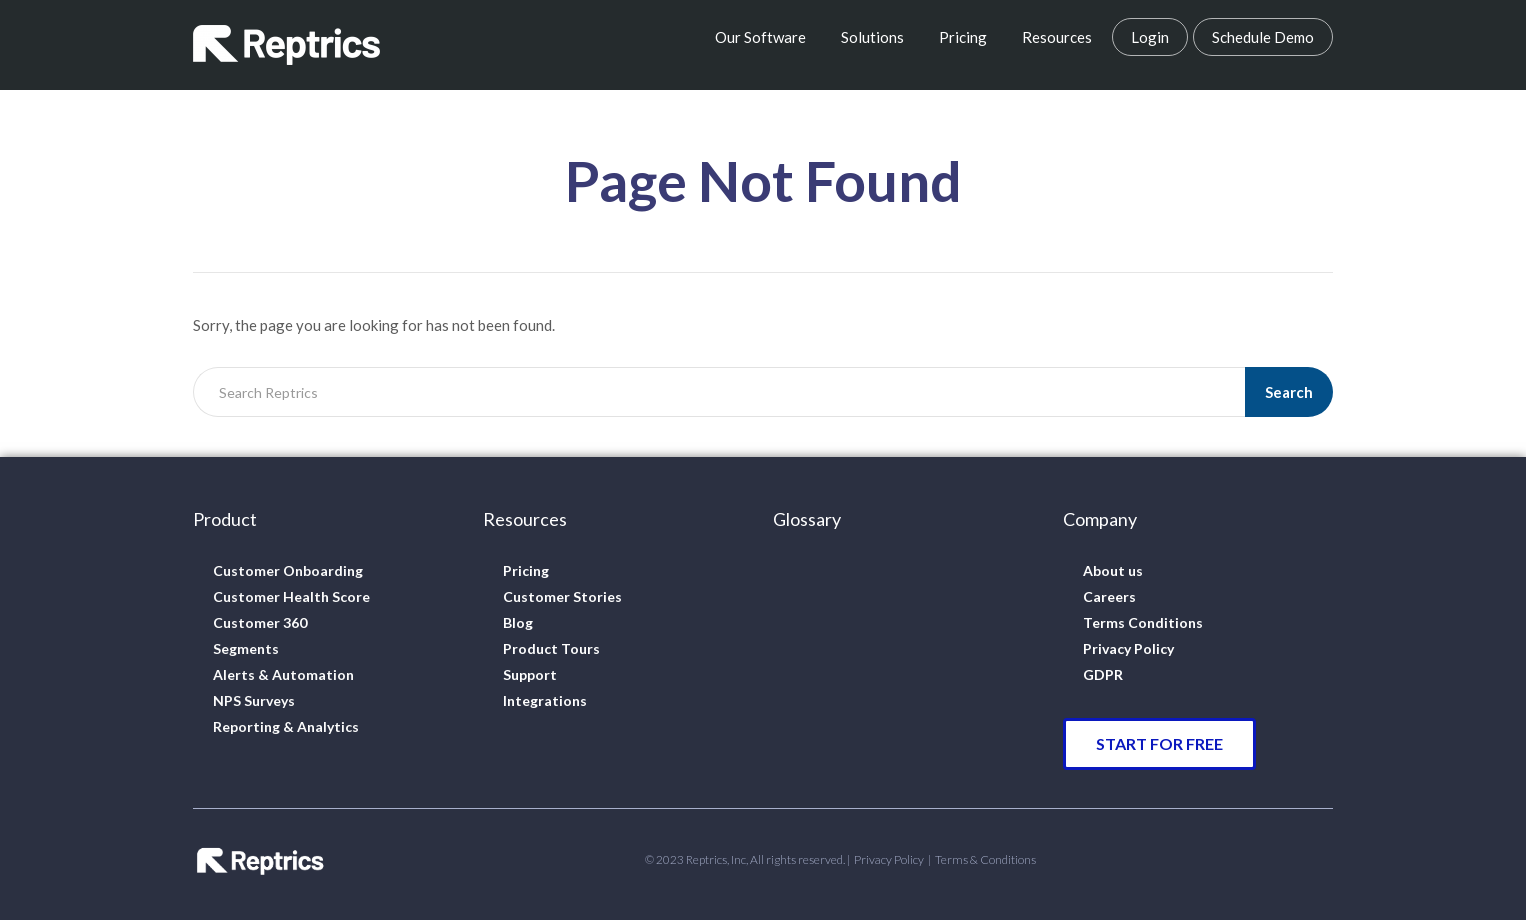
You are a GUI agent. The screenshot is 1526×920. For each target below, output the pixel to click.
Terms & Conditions (985, 859)
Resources (1057, 37)
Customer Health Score (291, 596)
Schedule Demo (1263, 37)
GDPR (1103, 674)
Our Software (760, 37)
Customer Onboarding (288, 570)
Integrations (545, 700)
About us (1113, 570)
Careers (1109, 596)
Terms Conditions (1143, 622)
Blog (518, 622)
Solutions (872, 37)
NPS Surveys (254, 700)
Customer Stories (562, 596)
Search (1289, 392)
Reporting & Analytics (286, 726)
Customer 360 (260, 622)
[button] (1159, 744)
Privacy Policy (1128, 648)
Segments (246, 648)
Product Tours (551, 648)
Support (530, 674)
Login (1150, 37)
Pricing (963, 37)
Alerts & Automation (283, 674)
